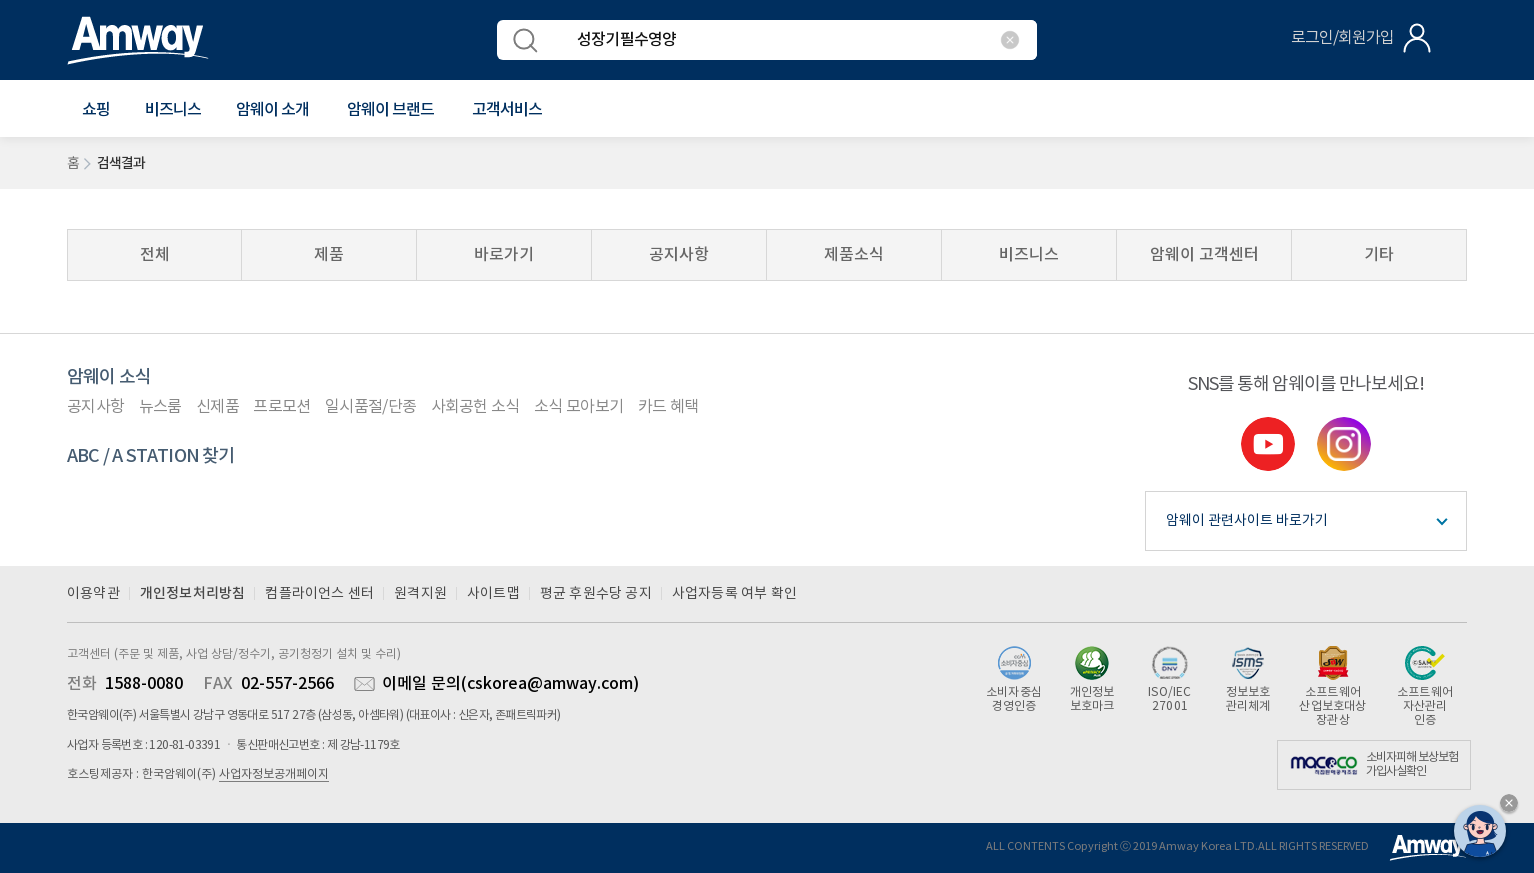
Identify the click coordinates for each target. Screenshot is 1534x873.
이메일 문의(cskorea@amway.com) (510, 684)
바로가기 (504, 254)
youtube (1268, 444)
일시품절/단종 (370, 407)
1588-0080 (144, 684)
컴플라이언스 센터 (319, 594)
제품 (329, 254)
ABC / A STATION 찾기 (151, 456)
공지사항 (679, 254)
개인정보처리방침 (193, 593)
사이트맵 (493, 594)
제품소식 (854, 254)
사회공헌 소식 (475, 407)
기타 (1379, 254)
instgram (1344, 444)
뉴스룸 (160, 407)
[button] (96, 110)
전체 (155, 254)
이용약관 (93, 594)
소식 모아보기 (578, 407)
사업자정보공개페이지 (274, 774)
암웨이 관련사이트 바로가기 (1247, 521)
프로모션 (281, 407)
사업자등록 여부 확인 (734, 594)
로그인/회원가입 (1342, 38)
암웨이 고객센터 (1204, 254)
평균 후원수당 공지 (596, 594)
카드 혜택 (668, 407)
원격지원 (420, 594)
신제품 (217, 407)
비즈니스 (173, 110)
